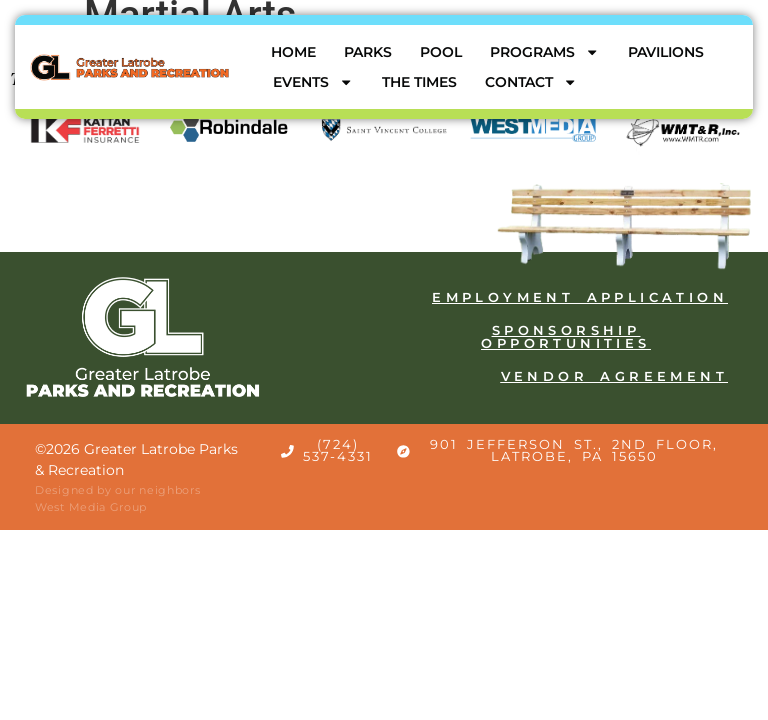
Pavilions (666, 52)
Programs (544, 52)
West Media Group (91, 507)
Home (293, 52)
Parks (368, 52)
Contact (531, 82)
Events (313, 82)
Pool (441, 52)
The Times (419, 82)
